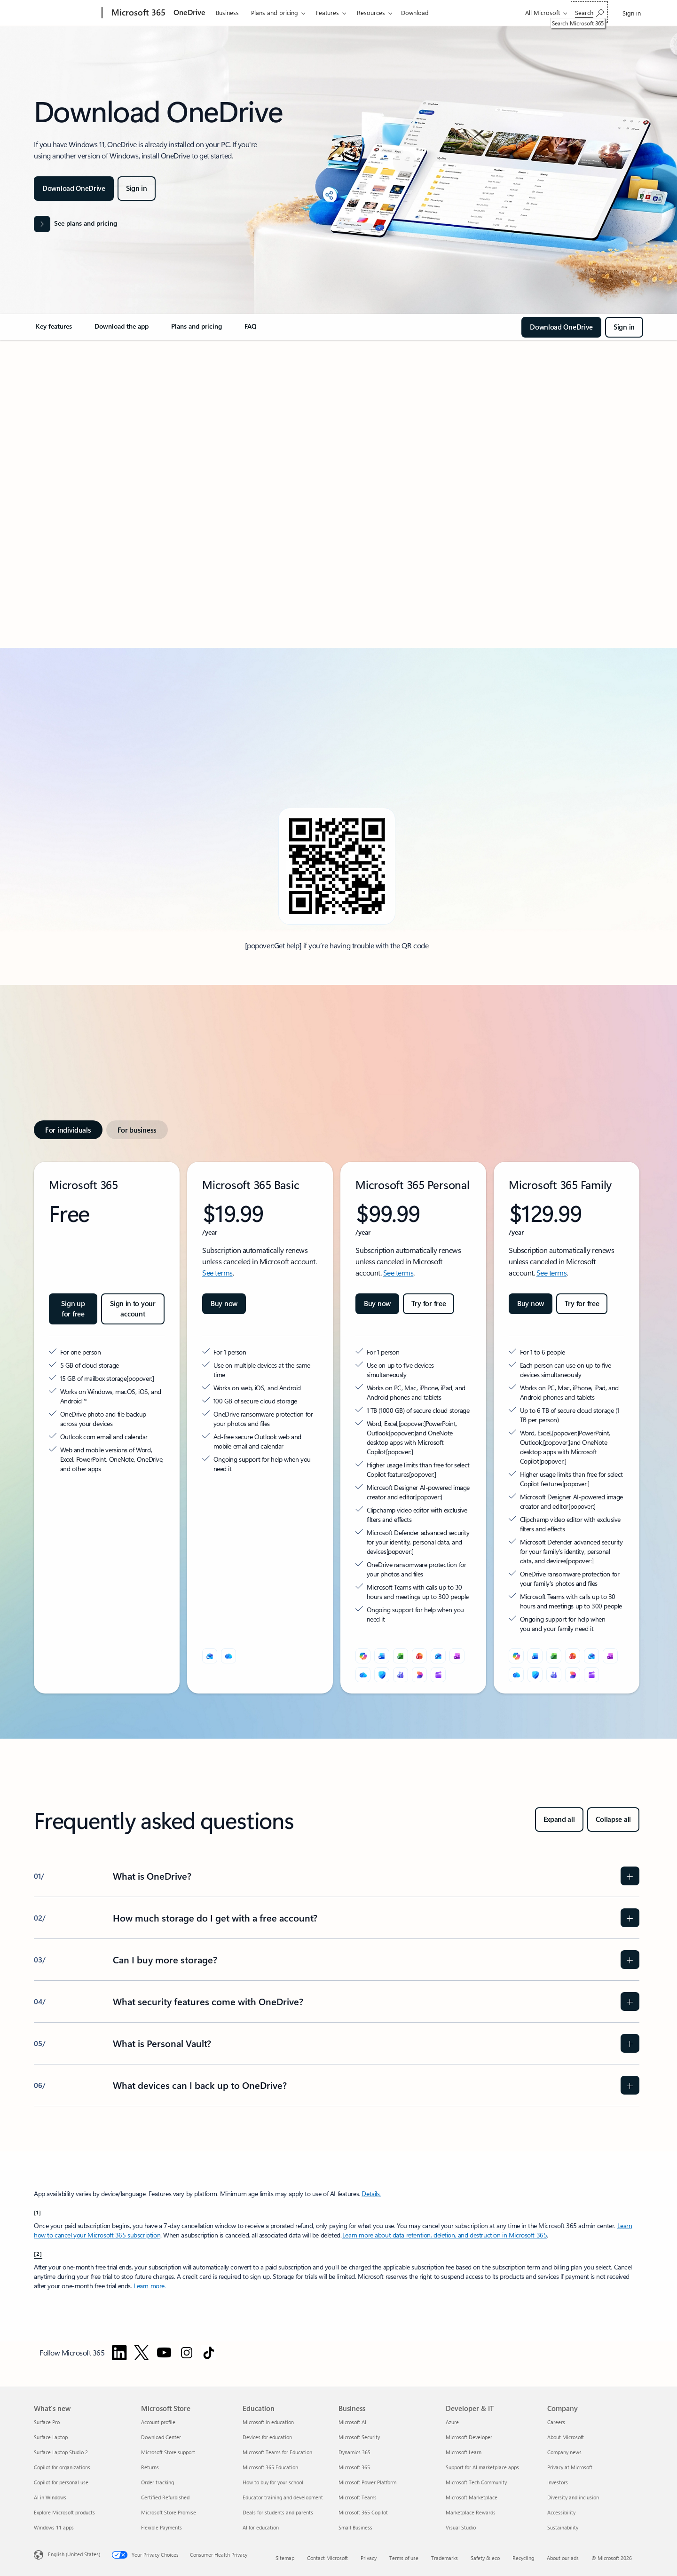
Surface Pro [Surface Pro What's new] (47, 2422)
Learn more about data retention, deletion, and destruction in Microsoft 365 (444, 2234)
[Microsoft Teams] (400, 1674)
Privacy (369, 2557)
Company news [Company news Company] (564, 2452)
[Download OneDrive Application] (74, 188)
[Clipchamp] (438, 1674)
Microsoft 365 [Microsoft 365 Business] (354, 2467)
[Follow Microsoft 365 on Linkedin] (119, 2352)
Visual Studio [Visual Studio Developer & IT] (461, 2527)
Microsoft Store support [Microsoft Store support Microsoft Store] (168, 2452)
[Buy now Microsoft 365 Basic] (224, 1303)
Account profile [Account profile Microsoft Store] (158, 2422)
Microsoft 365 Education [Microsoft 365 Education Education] (270, 2467)
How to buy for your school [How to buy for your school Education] (273, 2482)
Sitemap (285, 2557)
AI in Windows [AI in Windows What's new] (50, 2497)
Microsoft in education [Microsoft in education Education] (268, 2422)
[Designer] (419, 1674)
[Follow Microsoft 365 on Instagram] (186, 2352)
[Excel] (400, 1655)
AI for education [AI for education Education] (261, 2527)
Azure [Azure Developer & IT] (452, 2422)
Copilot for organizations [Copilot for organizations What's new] (62, 2467)
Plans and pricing (274, 12)
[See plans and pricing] (75, 224)
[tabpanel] (336, 1428)
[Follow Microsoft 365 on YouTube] (164, 2352)
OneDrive (189, 12)
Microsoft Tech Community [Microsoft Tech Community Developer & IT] (476, 2482)
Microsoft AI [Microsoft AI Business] (352, 2422)
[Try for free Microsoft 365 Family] (581, 1303)
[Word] (381, 1655)
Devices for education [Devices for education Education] (267, 2437)
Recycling (523, 2557)
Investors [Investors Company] (557, 2482)
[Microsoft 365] (137, 13)
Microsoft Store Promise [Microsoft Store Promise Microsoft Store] (168, 2512)
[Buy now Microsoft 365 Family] (530, 1303)
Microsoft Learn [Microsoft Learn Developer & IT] (463, 2452)
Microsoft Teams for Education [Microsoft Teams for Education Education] (277, 2452)
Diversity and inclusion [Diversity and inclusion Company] (573, 2497)
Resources (371, 12)
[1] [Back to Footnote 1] (37, 2212)
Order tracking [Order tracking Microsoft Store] (157, 2482)
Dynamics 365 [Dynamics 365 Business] (354, 2452)
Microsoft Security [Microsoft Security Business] (359, 2437)
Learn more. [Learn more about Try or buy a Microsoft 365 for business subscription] (149, 2285)
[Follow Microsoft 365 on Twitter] (141, 2352)
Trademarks (444, 2557)
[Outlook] (209, 1655)
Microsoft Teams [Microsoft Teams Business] (357, 2497)
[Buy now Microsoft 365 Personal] (377, 1303)
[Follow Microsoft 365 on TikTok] (208, 2352)
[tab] (68, 1129)
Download (415, 12)
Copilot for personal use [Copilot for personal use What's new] (61, 2482)
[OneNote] (456, 1655)
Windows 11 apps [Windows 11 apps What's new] (54, 2527)
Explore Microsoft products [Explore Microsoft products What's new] (64, 2512)
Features (327, 12)
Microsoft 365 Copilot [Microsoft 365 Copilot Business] (363, 2512)
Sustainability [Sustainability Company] (562, 2527)
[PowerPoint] (419, 1655)
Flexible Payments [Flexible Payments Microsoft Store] (161, 2527)
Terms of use (403, 2557)
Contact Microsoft (327, 2557)
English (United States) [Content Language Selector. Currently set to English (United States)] (74, 2554)
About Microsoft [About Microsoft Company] (565, 2437)
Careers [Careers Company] (556, 2422)
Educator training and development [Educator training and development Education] (283, 2497)
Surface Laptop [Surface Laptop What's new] (51, 2437)
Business (227, 12)
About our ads (563, 2557)
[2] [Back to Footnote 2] (38, 2253)
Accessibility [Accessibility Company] (561, 2512)
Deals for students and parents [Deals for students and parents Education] (278, 2512)
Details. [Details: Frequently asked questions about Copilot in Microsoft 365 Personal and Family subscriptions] (371, 2193)
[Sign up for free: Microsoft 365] (73, 1308)
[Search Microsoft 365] (589, 12)
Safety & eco (485, 2557)
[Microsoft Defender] (381, 1674)
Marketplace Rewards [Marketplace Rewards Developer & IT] (471, 2512)
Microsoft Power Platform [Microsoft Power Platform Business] (367, 2482)
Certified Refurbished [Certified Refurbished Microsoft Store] (165, 2497)
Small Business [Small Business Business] (355, 2527)
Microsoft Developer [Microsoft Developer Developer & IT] (469, 2437)
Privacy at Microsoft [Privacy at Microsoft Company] (569, 2467)
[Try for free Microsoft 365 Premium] (428, 1303)
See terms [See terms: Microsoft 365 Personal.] (398, 1272)
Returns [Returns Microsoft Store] (150, 2467)
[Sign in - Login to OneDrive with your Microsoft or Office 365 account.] (137, 188)
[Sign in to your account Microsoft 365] (133, 1308)
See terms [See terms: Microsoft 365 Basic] (217, 1272)
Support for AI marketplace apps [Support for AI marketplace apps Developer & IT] (482, 2467)
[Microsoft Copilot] (362, 1655)
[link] (54, 330)
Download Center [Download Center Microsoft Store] (161, 2437)
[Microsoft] (66, 13)
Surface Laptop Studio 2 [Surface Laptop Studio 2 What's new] (61, 2452)
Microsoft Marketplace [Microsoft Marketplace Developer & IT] (471, 2497)
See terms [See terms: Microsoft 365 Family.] (551, 1272)
